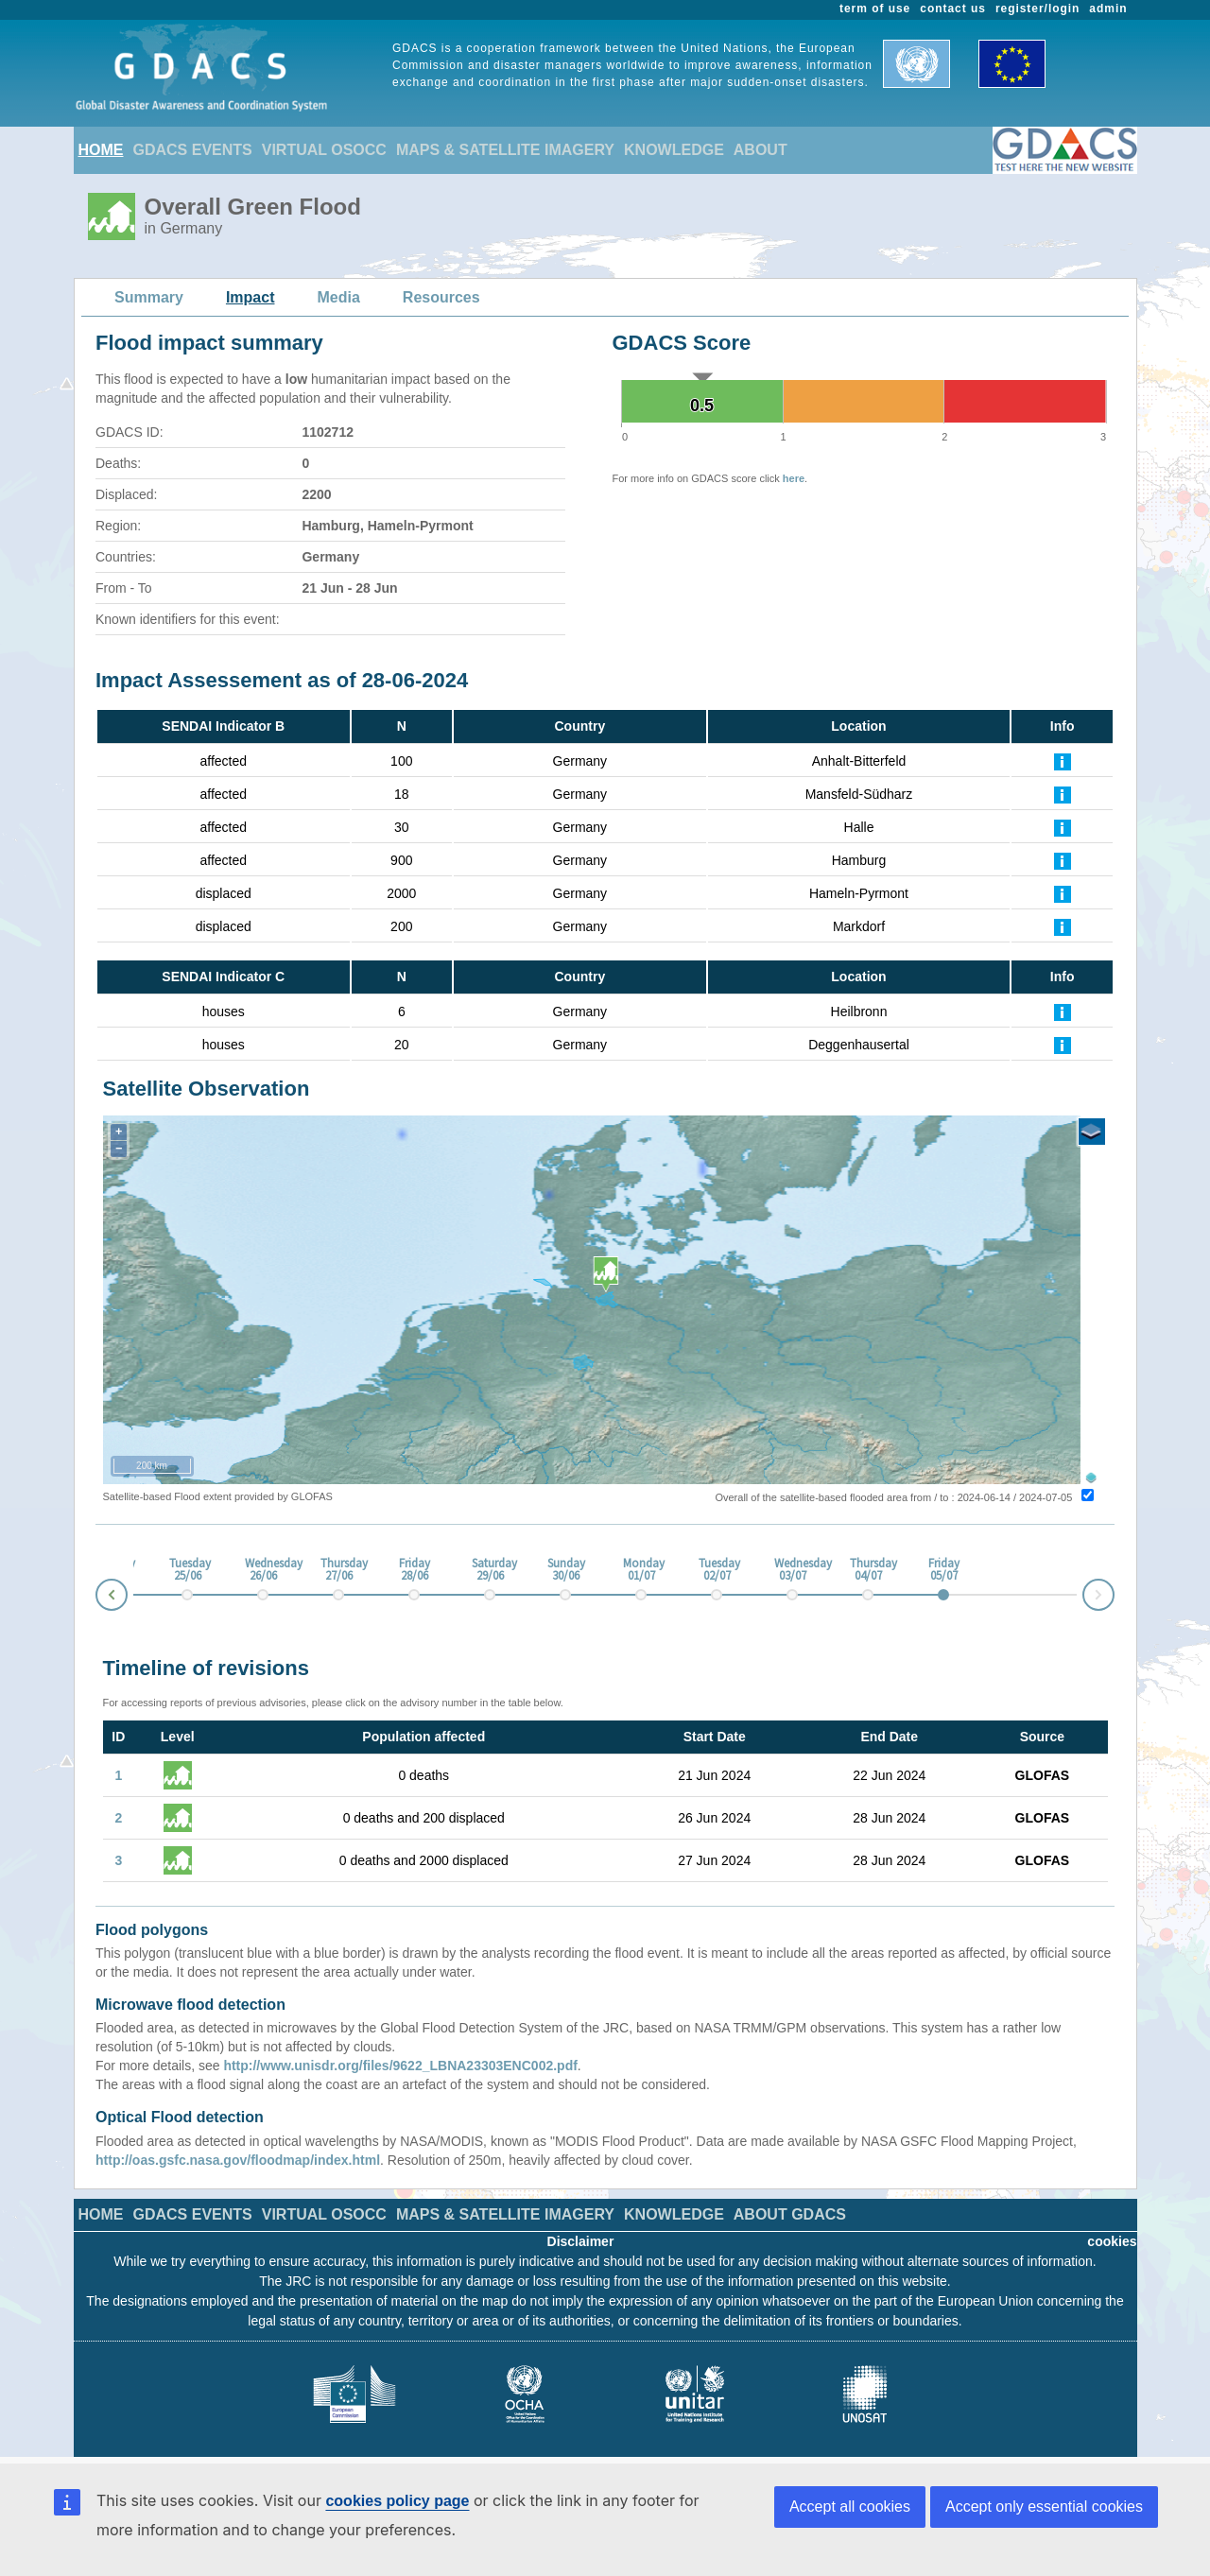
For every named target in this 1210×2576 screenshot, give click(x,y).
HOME (101, 150)
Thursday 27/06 (338, 1570)
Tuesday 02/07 (717, 1570)
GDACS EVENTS (192, 150)
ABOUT (760, 150)
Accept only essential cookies (1044, 2506)
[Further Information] (1062, 761)
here (793, 478)
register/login (1037, 8)
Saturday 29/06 (490, 1570)
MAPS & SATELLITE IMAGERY (505, 150)
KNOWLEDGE (674, 150)
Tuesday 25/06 (187, 1570)
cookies (1111, 2241)
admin (1108, 8)
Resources (441, 297)
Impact (250, 297)
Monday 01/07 (641, 1570)
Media (339, 297)
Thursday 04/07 (868, 1570)
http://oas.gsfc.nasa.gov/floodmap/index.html (237, 2160)
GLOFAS (1042, 1775)
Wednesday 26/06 (263, 1570)
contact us (953, 8)
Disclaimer (580, 2241)
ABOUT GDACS (790, 2214)
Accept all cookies (849, 2506)
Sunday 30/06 (565, 1570)
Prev (96, 1598)
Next (1114, 1591)
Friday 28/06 (414, 1570)
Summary (148, 297)
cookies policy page (397, 2501)
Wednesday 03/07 (792, 1570)
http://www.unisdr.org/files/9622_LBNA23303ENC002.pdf (400, 2065)
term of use (874, 8)
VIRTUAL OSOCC (324, 150)
